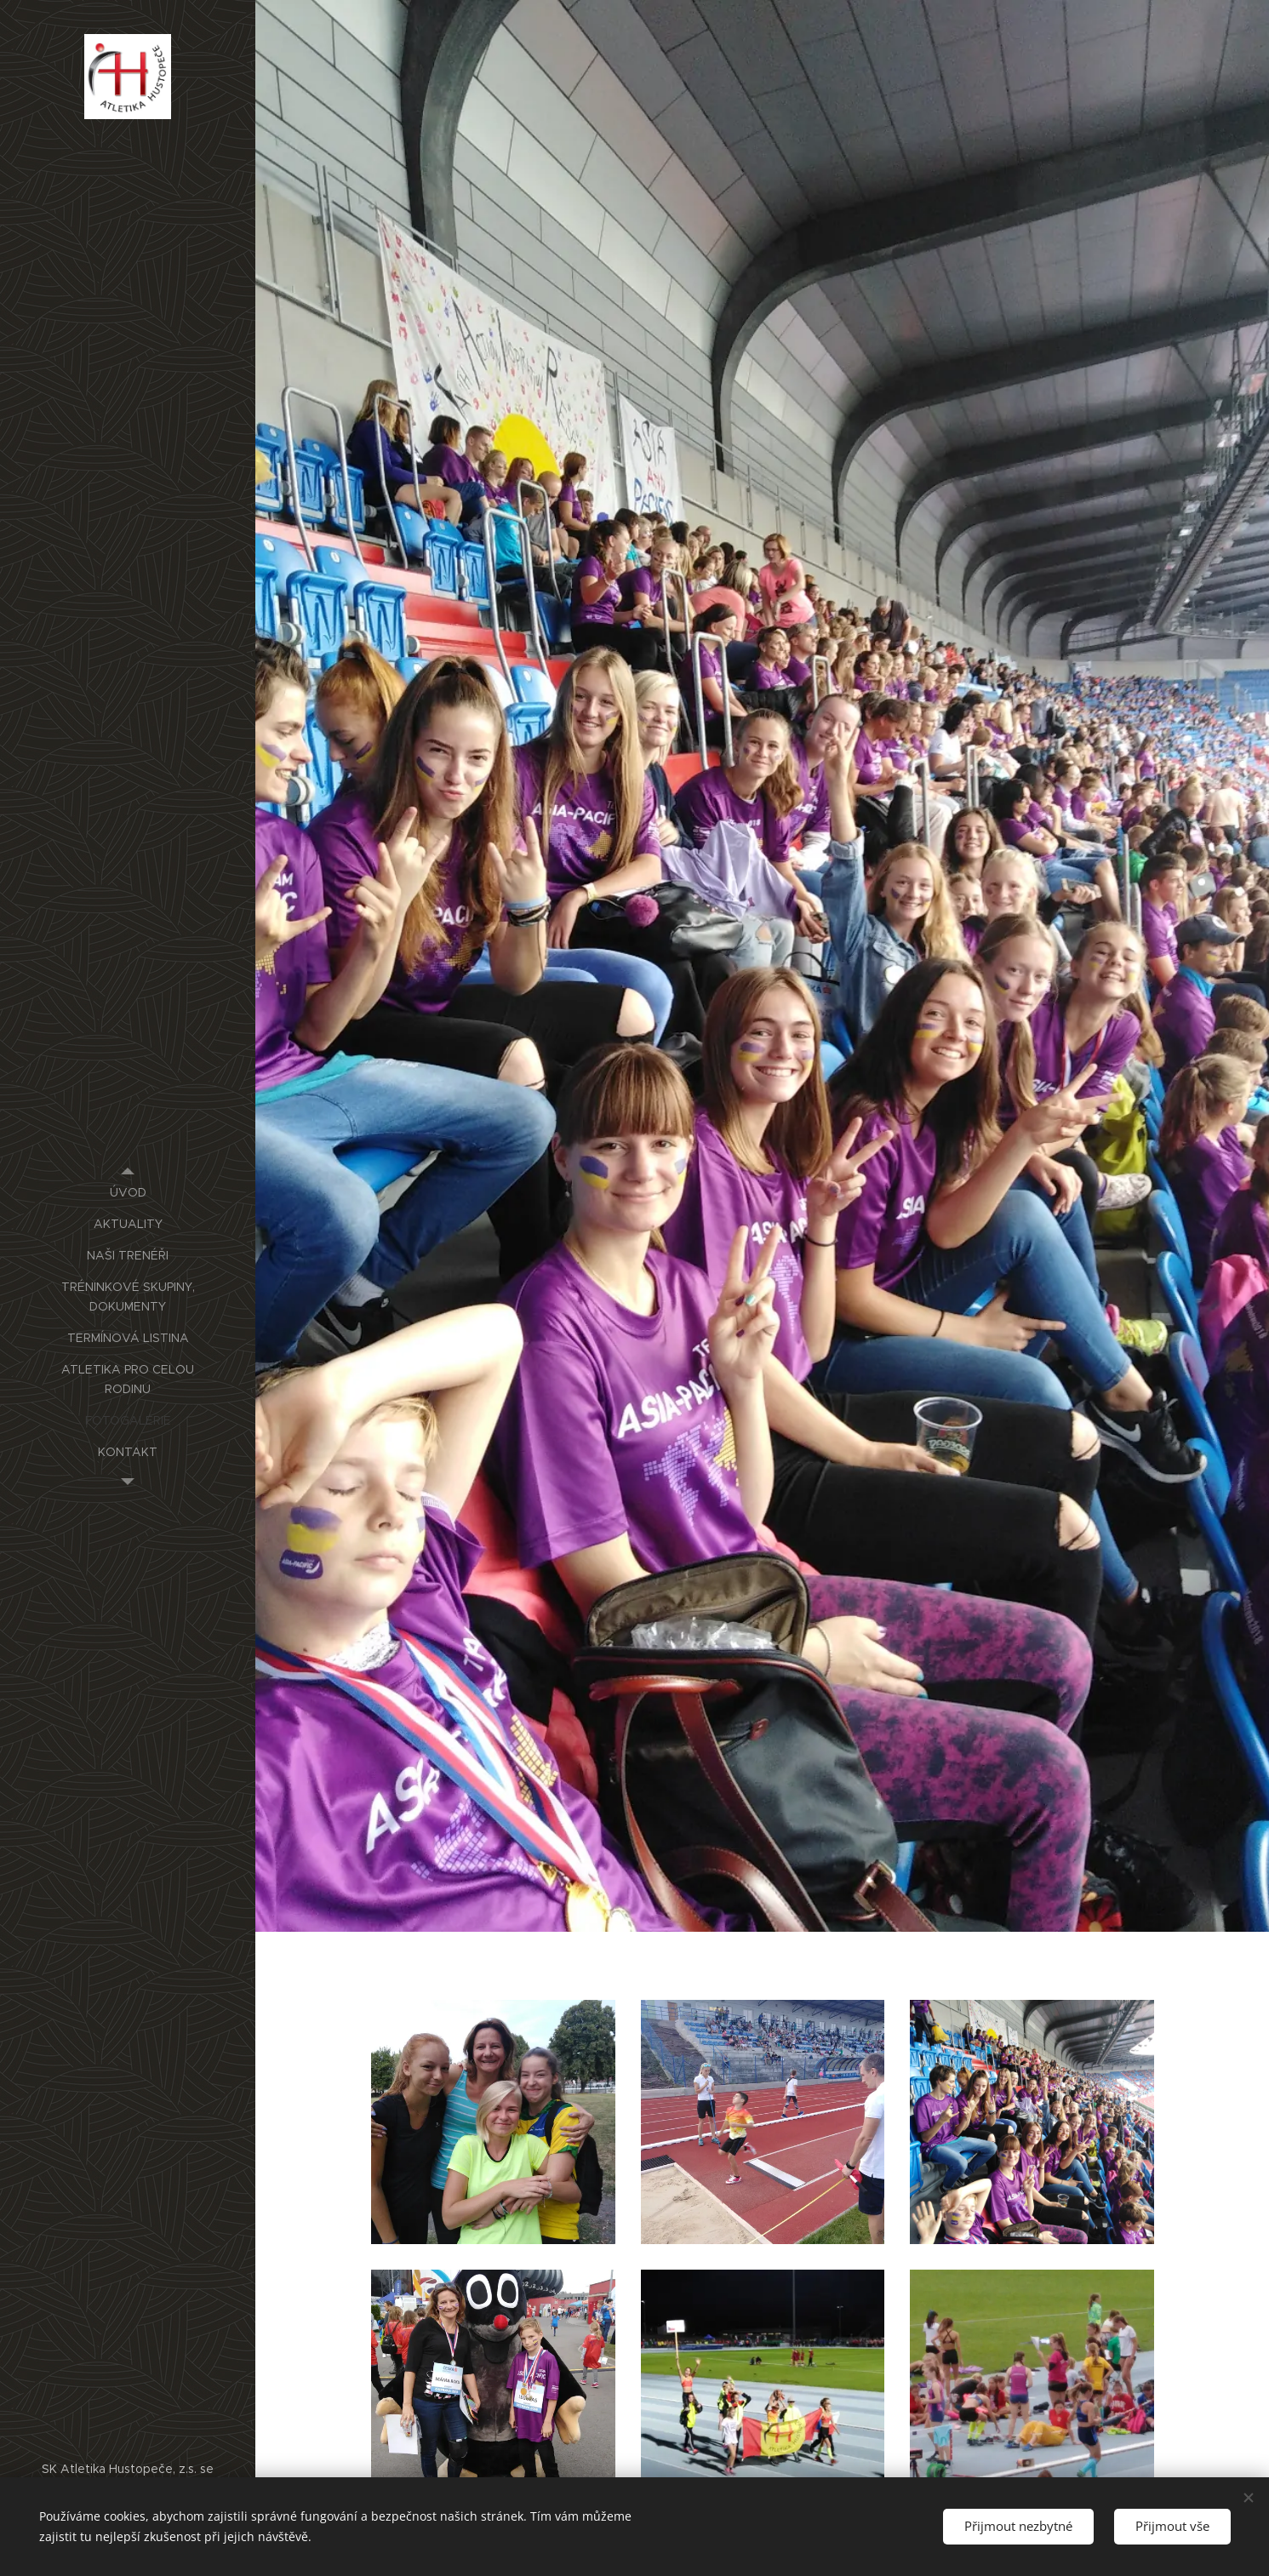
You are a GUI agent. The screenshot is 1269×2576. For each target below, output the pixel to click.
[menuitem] (127, 1192)
